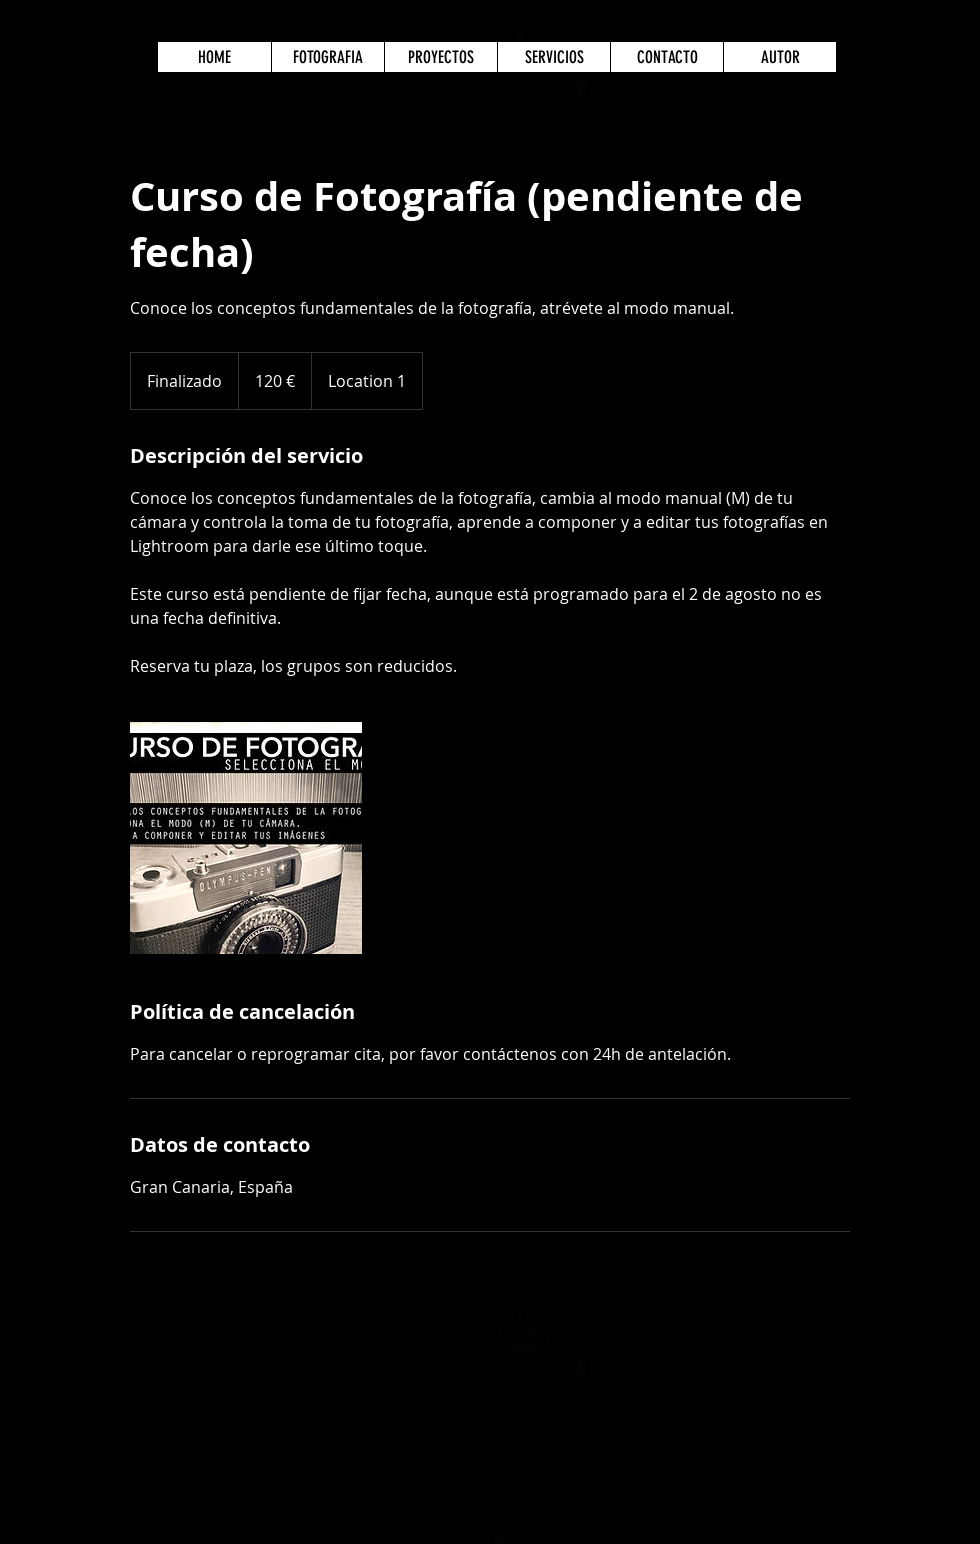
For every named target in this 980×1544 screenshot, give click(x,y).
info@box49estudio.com (571, 1385)
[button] (955, 57)
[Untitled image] (246, 838)
